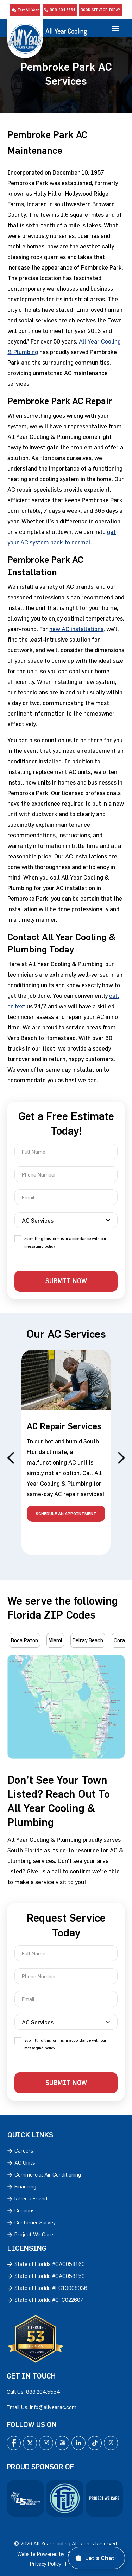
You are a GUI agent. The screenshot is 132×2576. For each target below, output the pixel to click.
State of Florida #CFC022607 (48, 2300)
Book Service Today (100, 9)
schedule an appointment (66, 1513)
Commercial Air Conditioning (47, 2174)
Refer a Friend (30, 2198)
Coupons (24, 2210)
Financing (25, 2186)
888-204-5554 (59, 9)
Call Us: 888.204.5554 (33, 2391)
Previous (10, 1458)
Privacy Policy (45, 2564)
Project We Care (33, 2234)
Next (121, 1458)
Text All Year (25, 9)
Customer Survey (35, 2222)
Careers (23, 2150)
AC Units (24, 2162)
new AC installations (76, 628)
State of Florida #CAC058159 (49, 2276)
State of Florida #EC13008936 (50, 2288)
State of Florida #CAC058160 (49, 2264)
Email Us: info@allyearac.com (41, 2407)
